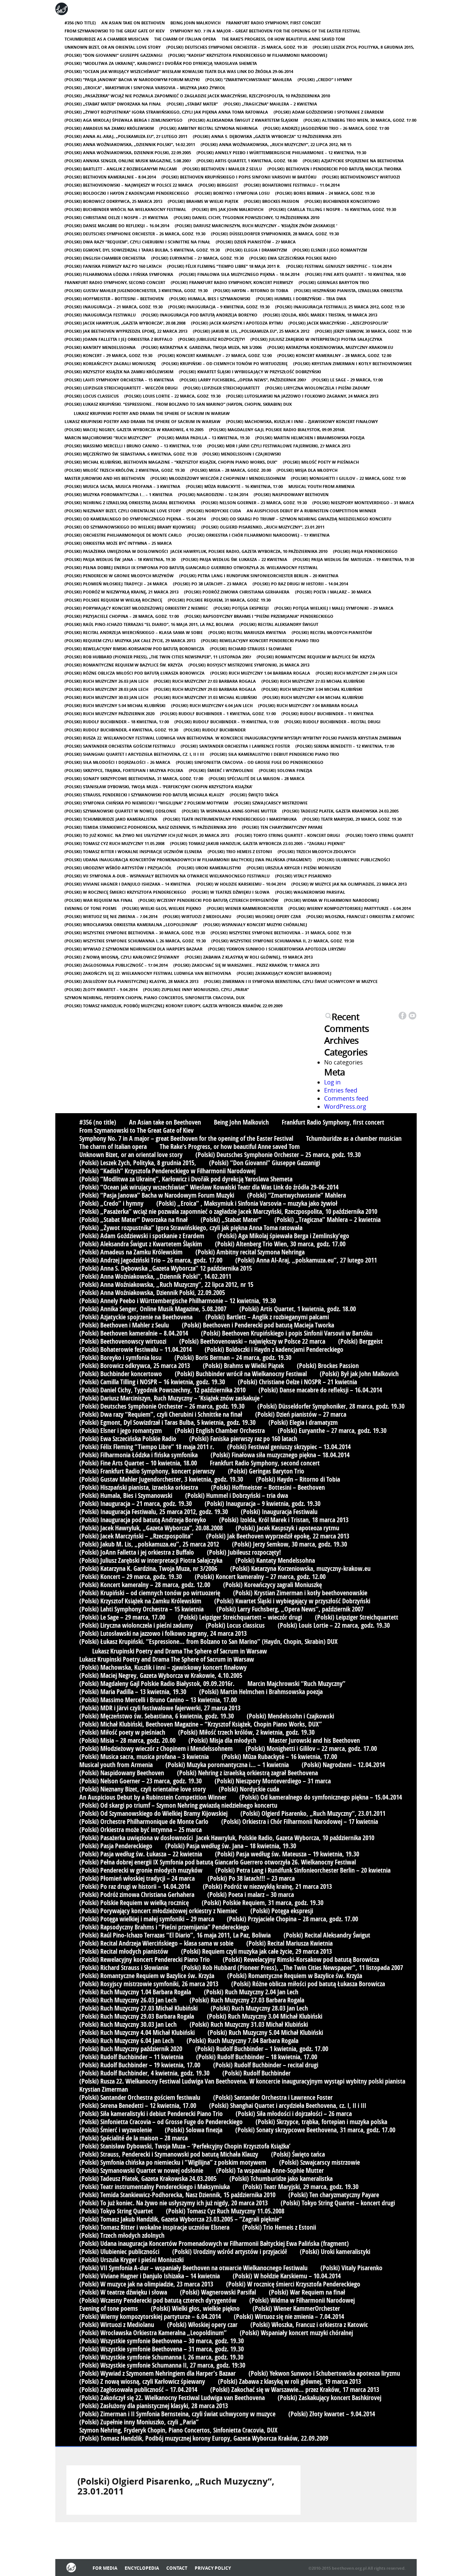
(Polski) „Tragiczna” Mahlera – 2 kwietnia (270, 104)
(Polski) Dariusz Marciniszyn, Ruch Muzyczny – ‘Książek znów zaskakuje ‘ (256, 225)
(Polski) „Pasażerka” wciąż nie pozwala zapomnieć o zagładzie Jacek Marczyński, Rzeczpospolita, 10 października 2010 (197, 95)
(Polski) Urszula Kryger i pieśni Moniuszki (294, 867)
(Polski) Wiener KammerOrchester (245, 908)
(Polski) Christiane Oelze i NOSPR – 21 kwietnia (116, 217)
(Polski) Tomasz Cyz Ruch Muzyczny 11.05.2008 (114, 843)
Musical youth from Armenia (321, 486)
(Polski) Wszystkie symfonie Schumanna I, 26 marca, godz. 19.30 (135, 941)
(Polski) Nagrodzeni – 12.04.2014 (213, 494)
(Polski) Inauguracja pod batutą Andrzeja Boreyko (199, 315)
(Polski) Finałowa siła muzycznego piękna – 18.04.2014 (239, 274)
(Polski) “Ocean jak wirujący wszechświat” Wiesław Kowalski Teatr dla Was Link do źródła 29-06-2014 (179, 71)
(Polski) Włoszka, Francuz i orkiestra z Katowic (360, 916)
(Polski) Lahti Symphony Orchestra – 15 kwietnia (119, 379)
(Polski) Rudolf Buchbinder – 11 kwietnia (327, 713)
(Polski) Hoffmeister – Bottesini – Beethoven (114, 298)
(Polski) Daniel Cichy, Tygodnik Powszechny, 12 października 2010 (246, 217)
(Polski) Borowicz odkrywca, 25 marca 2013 (113, 201)
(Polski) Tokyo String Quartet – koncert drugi (287, 835)
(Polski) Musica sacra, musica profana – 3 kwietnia (122, 486)
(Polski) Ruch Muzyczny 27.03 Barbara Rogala (205, 681)
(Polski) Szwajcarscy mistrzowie (271, 803)
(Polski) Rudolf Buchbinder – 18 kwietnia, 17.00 (117, 721)
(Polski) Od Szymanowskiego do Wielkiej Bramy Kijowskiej (130, 527)
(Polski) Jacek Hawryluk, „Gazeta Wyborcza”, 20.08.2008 (125, 323)
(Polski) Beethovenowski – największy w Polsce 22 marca (129, 185)
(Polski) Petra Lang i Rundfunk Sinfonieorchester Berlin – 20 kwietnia (259, 575)
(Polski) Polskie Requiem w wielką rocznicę (113, 600)
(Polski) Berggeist (218, 185)
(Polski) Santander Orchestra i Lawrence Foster (235, 746)
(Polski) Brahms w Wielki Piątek (203, 201)
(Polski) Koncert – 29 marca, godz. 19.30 (108, 355)
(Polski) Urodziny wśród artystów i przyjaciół (118, 867)
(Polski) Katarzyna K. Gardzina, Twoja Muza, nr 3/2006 (201, 347)
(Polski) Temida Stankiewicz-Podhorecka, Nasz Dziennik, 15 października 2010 (150, 827)
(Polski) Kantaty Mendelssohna (100, 347)
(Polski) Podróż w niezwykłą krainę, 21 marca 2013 (121, 592)
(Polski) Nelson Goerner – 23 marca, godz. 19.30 (254, 502)
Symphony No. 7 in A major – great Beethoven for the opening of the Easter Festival (265, 31)
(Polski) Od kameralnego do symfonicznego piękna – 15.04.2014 (135, 519)
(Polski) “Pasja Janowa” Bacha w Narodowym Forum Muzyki (132, 79)
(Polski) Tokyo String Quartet (379, 835)
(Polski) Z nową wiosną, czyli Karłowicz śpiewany (122, 957)
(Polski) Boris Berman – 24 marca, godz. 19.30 (325, 193)
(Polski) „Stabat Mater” (192, 104)
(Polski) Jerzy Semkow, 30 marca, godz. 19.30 (363, 331)
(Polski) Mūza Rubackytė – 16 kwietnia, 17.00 (234, 486)
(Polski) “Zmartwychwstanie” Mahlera (248, 79)
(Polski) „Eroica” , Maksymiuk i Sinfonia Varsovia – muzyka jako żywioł (145, 87)
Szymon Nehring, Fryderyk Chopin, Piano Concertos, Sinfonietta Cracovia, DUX (154, 997)
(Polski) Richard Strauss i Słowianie (251, 648)
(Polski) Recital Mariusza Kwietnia (247, 632)
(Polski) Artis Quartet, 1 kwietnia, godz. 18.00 (247, 160)
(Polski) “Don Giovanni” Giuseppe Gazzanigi (114, 55)
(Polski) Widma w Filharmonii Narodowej (331, 900)
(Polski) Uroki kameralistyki (209, 867)
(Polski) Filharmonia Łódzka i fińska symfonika (119, 274)
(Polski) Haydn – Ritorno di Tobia (250, 290)
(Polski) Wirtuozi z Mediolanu (197, 916)
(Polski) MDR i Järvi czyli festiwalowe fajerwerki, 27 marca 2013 (278, 446)
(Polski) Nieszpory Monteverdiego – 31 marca (363, 502)
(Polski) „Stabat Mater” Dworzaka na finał (113, 104)
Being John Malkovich (195, 22)
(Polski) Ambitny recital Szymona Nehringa (208, 128)
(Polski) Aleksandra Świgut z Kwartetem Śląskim (243, 120)
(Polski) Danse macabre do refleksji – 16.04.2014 (117, 225)
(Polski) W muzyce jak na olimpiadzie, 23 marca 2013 (349, 884)
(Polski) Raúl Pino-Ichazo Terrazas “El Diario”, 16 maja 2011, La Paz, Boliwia (149, 624)
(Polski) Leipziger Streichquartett (221, 388)
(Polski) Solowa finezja (285, 770)
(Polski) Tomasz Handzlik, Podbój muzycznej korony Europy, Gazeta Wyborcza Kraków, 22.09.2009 (173, 1005)
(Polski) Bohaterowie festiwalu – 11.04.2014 (292, 185)
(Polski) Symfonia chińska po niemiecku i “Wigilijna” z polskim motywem (146, 803)
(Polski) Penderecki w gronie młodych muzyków (119, 575)
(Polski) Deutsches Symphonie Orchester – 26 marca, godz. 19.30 (135, 233)
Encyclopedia (142, 2568)
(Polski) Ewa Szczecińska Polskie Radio (293, 258)
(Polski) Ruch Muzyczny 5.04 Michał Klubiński (115, 705)
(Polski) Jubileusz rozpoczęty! (211, 339)
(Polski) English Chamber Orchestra (105, 258)
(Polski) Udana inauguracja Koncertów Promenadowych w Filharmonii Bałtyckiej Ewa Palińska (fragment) (188, 859)
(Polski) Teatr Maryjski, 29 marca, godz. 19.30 (352, 819)
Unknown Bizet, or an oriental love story (113, 47)
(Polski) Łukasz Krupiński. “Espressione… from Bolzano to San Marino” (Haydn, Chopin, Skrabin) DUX (178, 404)
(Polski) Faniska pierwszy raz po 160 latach (113, 266)
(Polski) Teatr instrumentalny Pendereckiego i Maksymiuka (230, 819)
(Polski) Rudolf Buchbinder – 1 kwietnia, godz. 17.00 (218, 713)
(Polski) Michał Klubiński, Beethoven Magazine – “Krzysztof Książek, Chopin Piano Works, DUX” (171, 462)
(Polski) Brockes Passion (271, 201)
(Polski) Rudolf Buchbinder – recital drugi (332, 721)
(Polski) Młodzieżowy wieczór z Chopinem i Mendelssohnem (217, 478)
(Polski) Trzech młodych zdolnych (316, 851)
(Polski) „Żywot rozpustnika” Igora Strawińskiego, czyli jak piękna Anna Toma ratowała (166, 112)
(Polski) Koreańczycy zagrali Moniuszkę (110, 363)
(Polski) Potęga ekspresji (241, 608)
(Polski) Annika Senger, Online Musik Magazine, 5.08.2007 (128, 160)
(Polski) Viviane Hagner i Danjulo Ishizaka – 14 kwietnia (128, 884)
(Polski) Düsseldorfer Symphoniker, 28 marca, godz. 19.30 (275, 233)
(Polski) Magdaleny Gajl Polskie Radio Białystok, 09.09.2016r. (277, 429)
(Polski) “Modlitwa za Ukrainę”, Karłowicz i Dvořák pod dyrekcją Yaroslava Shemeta (161, 63)
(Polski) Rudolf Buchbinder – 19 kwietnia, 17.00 (226, 721)
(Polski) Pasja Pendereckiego (365, 551)
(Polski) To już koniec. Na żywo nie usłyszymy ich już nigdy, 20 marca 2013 (147, 835)
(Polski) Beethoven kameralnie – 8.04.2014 (110, 177)
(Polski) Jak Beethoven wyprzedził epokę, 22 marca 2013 (126, 331)
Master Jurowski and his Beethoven (105, 478)
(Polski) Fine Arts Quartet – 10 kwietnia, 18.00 (355, 274)
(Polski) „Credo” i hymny (325, 79)
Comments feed (346, 1098)
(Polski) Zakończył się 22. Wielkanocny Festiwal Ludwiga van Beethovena (148, 973)
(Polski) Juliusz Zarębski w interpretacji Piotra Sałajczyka (316, 339)
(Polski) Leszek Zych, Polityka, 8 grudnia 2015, (363, 47)
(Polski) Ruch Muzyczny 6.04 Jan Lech (212, 705)
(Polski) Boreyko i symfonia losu (232, 193)
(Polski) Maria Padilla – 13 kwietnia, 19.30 (203, 437)
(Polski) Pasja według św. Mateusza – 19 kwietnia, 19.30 (353, 559)
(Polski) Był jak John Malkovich (227, 209)
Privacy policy (213, 2568)
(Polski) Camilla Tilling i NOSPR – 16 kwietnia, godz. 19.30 (332, 209)
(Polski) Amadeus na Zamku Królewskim (109, 128)
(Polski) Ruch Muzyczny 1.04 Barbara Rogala (260, 673)
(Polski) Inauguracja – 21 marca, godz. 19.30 (114, 306)
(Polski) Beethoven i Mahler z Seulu (222, 169)
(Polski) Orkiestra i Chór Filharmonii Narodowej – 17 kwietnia (258, 535)
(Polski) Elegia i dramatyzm (256, 250)
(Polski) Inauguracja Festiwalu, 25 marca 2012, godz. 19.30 (340, 306)
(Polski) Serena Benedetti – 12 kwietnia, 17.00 (344, 746)
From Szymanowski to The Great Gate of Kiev (114, 31)
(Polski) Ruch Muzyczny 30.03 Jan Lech (106, 697)
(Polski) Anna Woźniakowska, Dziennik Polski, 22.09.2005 (128, 152)
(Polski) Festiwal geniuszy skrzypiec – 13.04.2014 (339, 266)
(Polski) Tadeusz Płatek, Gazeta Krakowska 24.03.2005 (340, 811)
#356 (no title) (80, 22)
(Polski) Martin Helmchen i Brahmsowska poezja (310, 437)
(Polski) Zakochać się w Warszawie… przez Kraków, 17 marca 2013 (246, 965)
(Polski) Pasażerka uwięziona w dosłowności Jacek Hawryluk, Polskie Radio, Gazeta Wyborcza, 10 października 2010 (196, 551)
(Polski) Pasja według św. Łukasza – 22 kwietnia (234, 559)
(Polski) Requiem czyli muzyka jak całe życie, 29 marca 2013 (130, 640)
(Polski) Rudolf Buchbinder (215, 730)
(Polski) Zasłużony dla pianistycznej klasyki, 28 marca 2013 (131, 981)
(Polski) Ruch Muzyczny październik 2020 (110, 713)
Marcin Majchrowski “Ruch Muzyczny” (108, 437)
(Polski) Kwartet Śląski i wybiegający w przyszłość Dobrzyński (250, 371)
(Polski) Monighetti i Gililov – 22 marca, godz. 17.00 (348, 478)
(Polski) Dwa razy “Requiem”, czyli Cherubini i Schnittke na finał (137, 242)
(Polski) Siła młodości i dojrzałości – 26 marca (117, 762)
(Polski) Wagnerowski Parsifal (310, 892)
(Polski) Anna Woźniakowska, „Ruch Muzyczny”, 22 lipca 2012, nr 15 (276, 144)
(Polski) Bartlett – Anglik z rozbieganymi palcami (121, 169)
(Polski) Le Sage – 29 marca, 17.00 (347, 379)
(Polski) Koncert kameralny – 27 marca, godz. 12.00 (215, 355)
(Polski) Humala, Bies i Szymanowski (209, 298)
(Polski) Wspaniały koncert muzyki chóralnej (255, 924)
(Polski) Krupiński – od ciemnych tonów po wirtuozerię (225, 363)
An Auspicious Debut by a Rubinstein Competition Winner (311, 510)
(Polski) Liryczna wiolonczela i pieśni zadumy (317, 388)
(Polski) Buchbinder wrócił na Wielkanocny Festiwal (125, 209)
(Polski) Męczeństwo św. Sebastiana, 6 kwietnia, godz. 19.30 (131, 454)
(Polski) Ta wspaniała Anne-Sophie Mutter (229, 811)
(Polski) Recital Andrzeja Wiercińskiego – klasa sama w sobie (134, 632)
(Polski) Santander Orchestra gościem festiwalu (120, 746)
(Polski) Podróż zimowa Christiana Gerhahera (236, 592)
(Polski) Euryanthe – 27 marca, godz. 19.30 (197, 258)
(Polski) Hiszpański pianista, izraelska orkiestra (348, 290)
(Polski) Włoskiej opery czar (269, 916)
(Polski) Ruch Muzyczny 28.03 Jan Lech (106, 689)
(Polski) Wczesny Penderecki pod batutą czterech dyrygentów (208, 900)
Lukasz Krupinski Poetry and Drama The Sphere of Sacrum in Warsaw (152, 413)
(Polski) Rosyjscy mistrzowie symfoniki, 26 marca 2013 (248, 665)
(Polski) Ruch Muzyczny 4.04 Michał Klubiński (313, 697)
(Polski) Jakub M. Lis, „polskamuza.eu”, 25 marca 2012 (251, 331)
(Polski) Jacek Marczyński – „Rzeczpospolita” (338, 323)
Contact (176, 2568)
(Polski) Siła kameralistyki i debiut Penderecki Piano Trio (274, 754)
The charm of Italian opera (185, 39)
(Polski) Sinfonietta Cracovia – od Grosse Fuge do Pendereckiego (249, 762)
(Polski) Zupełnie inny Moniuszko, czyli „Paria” (196, 989)
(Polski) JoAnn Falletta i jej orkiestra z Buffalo (119, 339)
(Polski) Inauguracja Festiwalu (100, 315)
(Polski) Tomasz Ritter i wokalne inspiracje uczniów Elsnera (133, 851)
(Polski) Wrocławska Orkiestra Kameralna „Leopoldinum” (131, 924)
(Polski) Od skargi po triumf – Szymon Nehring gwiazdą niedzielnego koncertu (301, 519)
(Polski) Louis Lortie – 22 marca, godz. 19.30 (172, 396)
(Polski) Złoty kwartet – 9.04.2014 (101, 989)
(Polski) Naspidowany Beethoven (291, 494)
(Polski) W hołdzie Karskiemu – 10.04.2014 (241, 884)
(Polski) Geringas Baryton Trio (334, 282)
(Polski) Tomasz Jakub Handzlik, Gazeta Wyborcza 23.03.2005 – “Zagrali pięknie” (257, 843)
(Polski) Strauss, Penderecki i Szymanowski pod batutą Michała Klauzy (144, 794)
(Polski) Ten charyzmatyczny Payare (282, 827)
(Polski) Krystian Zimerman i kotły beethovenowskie (352, 363)
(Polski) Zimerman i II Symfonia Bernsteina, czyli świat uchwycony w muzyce (291, 981)
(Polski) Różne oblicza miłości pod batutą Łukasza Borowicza (135, 673)
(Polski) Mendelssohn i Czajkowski (241, 454)
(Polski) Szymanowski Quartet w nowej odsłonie (120, 811)
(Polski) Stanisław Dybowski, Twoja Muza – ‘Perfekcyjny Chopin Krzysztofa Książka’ (158, 786)
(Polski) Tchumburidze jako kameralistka (111, 819)
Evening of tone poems (91, 908)
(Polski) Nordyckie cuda (214, 510)
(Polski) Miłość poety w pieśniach (321, 462)
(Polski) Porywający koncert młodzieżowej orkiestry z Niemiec (136, 608)
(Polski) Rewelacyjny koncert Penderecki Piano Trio (260, 640)
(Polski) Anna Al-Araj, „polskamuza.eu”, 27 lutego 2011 (126, 136)
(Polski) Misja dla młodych (307, 470)
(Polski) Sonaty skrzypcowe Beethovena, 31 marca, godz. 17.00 (134, 778)
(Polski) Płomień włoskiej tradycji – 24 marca (116, 583)
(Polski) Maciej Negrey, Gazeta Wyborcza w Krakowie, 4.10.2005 (134, 429)
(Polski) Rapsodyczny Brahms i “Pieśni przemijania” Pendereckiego (258, 616)
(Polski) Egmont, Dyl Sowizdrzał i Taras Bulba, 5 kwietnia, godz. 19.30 (142, 250)
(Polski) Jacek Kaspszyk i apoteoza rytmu (237, 323)
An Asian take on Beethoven (133, 22)
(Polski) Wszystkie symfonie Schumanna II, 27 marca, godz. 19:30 (282, 941)
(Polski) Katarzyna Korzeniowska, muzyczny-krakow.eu (330, 347)
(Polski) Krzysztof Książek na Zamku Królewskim (119, 371)
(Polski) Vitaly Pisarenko (303, 876)
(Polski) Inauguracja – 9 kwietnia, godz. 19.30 (219, 306)
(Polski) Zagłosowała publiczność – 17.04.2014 (116, 965)
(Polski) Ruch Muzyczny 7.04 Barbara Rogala (308, 705)
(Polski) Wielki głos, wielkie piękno (161, 908)
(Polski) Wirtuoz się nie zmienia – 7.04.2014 (111, 916)
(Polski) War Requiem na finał (99, 900)
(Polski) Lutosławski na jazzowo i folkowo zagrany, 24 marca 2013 (302, 396)
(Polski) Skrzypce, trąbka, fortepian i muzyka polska (124, 770)
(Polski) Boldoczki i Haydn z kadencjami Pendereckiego (127, 193)
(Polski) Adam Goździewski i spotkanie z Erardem (329, 112)
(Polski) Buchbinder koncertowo (342, 201)
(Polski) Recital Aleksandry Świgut (278, 624)
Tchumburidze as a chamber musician (107, 39)
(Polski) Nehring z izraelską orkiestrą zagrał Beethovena (130, 502)
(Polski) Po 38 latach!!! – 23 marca (210, 583)
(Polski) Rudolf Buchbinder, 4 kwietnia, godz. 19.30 (121, 730)
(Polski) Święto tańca (254, 794)
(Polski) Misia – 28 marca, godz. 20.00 (230, 470)
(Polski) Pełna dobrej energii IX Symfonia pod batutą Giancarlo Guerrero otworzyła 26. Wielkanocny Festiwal (191, 567)
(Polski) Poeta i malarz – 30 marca (333, 592)
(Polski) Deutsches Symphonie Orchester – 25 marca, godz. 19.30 (236, 47)
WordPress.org (345, 1106)
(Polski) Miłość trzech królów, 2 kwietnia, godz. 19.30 (125, 470)
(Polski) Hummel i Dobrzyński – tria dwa (301, 298)
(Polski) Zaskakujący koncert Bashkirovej (284, 973)
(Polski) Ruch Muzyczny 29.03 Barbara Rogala (205, 689)
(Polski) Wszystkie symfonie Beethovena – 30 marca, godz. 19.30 (135, 932)
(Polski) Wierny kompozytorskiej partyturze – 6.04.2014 (349, 908)
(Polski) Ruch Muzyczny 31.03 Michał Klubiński (205, 697)
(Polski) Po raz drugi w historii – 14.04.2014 (300, 583)
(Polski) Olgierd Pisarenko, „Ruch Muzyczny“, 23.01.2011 (262, 527)
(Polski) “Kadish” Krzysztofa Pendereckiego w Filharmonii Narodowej (247, 55)
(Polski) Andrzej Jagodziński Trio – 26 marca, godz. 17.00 (326, 128)
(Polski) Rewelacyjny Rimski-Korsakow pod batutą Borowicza (134, 648)
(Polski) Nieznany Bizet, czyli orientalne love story (123, 510)
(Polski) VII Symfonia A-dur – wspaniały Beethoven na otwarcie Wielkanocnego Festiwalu (167, 876)
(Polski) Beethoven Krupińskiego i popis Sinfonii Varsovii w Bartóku (239, 177)
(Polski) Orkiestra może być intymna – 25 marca (118, 543)
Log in (332, 1082)
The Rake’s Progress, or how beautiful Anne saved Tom (283, 39)
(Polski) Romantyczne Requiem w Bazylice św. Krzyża (316, 656)
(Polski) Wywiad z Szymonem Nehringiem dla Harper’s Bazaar (133, 949)
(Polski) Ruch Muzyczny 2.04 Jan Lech (356, 673)
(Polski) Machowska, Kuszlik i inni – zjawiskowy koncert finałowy (302, 421)
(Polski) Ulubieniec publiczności (353, 859)
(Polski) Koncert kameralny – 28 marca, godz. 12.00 (334, 355)
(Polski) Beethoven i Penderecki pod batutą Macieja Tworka (334, 169)
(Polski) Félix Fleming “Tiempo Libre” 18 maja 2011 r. (224, 266)
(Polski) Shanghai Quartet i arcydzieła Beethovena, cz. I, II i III (134, 754)
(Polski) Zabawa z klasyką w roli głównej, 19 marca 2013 (249, 957)
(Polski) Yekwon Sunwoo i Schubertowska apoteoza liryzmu (277, 949)
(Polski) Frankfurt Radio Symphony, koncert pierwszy (232, 282)
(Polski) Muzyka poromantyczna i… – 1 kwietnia (119, 494)
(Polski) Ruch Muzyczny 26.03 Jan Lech (106, 681)
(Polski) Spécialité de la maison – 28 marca (257, 778)
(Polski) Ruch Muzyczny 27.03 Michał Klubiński (313, 681)
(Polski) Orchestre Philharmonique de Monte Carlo (123, 535)
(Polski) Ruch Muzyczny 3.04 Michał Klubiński (311, 689)
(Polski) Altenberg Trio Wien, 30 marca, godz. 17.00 (359, 120)
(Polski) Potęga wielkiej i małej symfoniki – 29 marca (333, 608)
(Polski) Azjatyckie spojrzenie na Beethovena (353, 160)
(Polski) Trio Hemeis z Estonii (240, 851)
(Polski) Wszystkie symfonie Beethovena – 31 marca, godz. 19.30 (281, 932)
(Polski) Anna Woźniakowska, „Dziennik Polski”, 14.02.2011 (130, 144)
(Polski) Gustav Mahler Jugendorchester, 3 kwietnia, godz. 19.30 (136, 290)
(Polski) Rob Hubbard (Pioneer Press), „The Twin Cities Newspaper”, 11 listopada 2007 (158, 656)
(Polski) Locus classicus (92, 396)
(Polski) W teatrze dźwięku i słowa (231, 892)
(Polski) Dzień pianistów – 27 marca (256, 242)
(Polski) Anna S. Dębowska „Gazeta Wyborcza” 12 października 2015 (267, 136)
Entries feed (340, 1090)
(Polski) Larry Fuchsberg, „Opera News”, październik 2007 (243, 379)
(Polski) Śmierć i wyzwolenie (221, 770)
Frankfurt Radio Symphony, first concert (273, 22)
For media (105, 2568)
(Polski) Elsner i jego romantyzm (329, 250)
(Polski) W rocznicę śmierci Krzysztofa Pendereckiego (125, 892)
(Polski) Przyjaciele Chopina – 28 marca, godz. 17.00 (122, 616)
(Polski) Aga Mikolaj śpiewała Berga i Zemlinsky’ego (124, 120)
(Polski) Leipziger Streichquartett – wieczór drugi (121, 388)
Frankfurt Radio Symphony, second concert (115, 282)
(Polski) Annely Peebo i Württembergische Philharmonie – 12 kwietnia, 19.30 (281, 152)
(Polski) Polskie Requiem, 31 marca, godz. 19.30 (219, 600)
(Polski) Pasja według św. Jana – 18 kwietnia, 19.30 (120, 559)
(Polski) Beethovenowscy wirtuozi (361, 177)
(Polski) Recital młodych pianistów (332, 632)
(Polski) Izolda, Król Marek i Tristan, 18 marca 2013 (320, 315)
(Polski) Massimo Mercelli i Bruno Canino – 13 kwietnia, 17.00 (133, 446)
